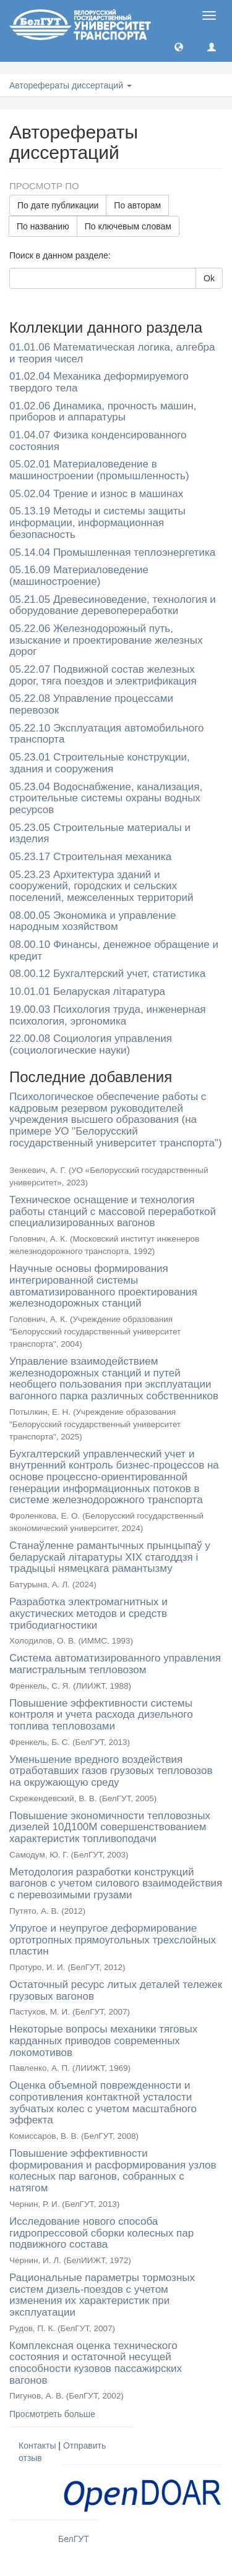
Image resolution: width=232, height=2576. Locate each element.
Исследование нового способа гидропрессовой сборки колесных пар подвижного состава (101, 2233)
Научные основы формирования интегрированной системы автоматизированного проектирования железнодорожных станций (103, 1286)
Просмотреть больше (52, 2414)
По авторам (137, 205)
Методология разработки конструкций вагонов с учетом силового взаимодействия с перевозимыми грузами (115, 1883)
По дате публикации (57, 205)
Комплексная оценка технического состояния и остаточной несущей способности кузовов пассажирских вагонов (95, 2363)
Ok (209, 278)
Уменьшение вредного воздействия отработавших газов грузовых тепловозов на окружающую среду (110, 1771)
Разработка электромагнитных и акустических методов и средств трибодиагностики (88, 1613)
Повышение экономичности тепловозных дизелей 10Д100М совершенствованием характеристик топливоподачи (109, 1827)
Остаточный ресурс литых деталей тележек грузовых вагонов (115, 1990)
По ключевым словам (128, 226)
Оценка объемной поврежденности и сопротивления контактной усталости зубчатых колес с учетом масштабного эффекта (103, 2102)
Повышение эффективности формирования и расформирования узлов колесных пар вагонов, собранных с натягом (113, 2170)
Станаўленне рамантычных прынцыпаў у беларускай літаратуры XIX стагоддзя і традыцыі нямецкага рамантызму (109, 1557)
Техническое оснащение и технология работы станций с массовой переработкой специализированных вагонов (112, 1211)
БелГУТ (73, 2539)
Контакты (37, 2445)
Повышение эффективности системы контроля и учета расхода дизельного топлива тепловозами (101, 1714)
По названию (43, 226)
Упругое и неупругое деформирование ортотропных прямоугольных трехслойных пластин (112, 1939)
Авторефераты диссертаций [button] (70, 85)
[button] (179, 46)
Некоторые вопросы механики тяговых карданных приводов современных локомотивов (103, 2040)
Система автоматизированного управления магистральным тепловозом (115, 1664)
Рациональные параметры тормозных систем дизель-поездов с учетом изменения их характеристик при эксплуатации (102, 2295)
